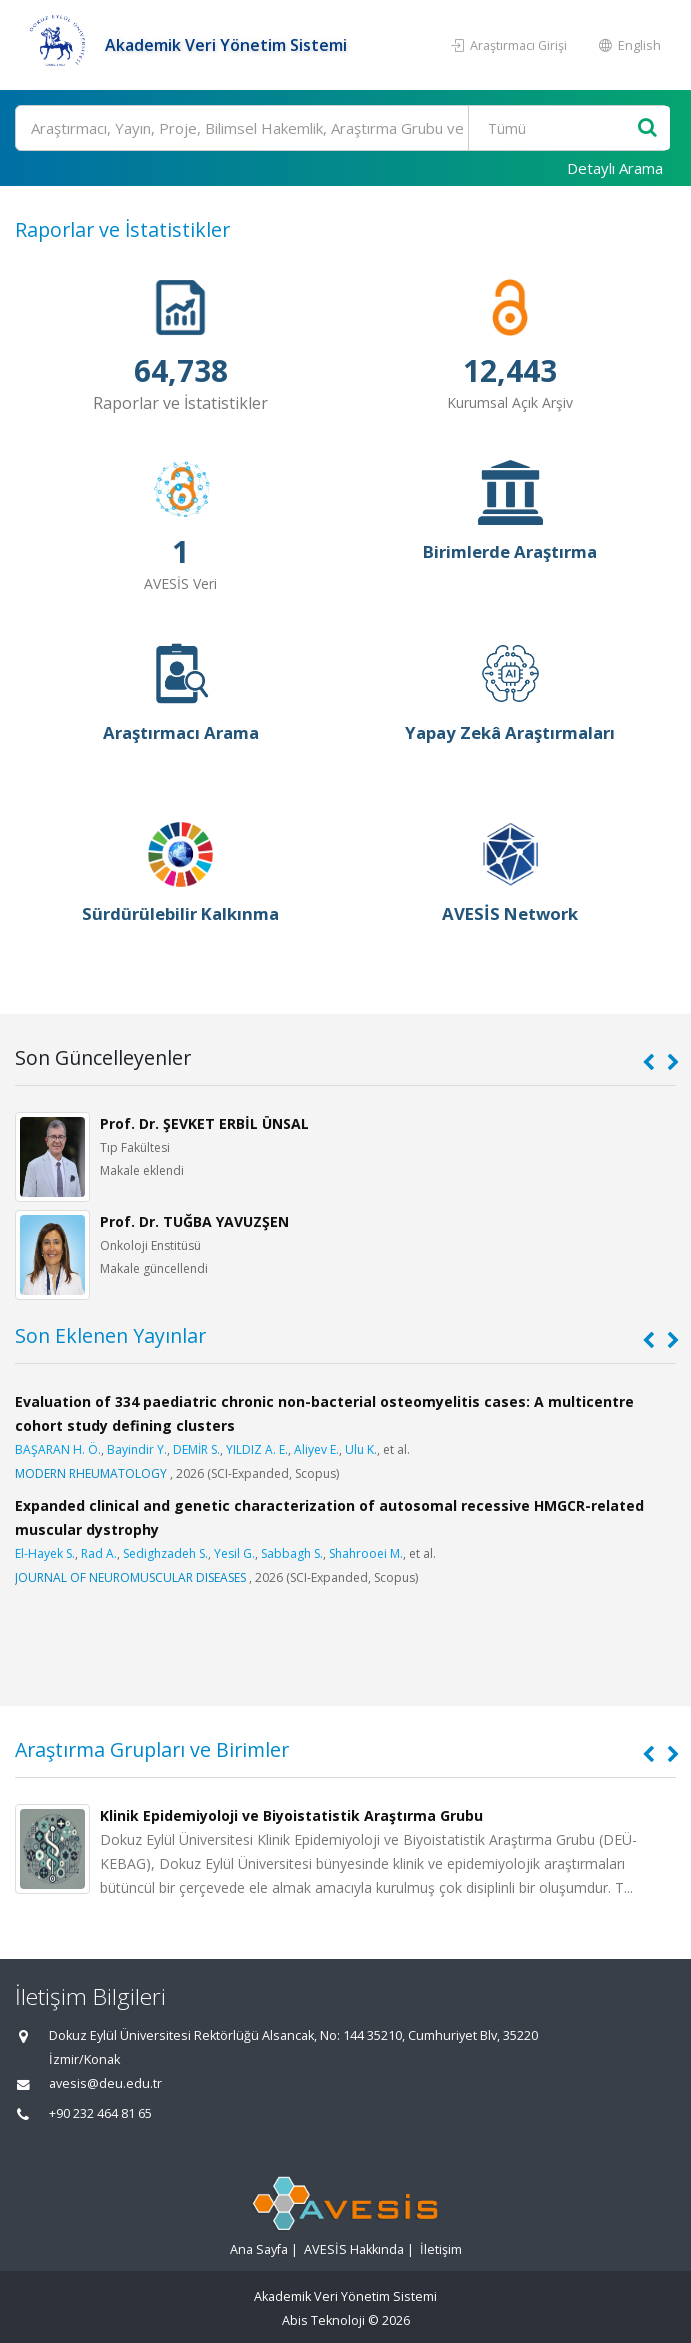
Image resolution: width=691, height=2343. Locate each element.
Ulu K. (361, 1449)
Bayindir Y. (137, 1449)
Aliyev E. (316, 1449)
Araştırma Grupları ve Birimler (152, 1749)
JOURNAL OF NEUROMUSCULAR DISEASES (130, 1577)
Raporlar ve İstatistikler (122, 229)
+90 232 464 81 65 (100, 2113)
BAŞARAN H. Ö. (58, 1449)
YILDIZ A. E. (257, 1449)
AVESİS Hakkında (354, 2249)
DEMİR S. (196, 1449)
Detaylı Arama (615, 168)
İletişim (441, 2249)
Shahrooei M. (366, 1553)
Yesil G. (234, 1553)
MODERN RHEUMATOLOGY (91, 1473)
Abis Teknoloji (323, 2320)
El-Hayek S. (45, 1553)
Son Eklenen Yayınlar (110, 1335)
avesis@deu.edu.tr (105, 2083)
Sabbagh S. (292, 1553)
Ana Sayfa (259, 2249)
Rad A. (99, 1553)
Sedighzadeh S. (165, 1553)
